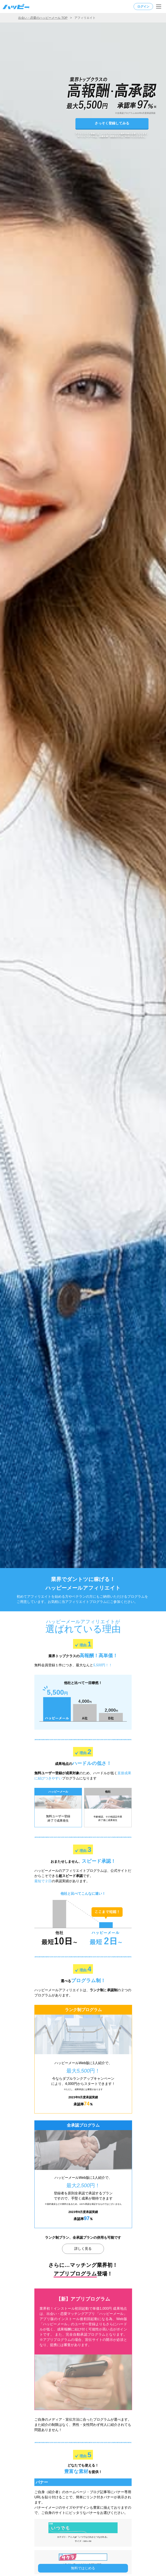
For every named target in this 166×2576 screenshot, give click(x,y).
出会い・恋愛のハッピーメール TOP (42, 17)
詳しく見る (83, 2248)
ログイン (143, 6)
